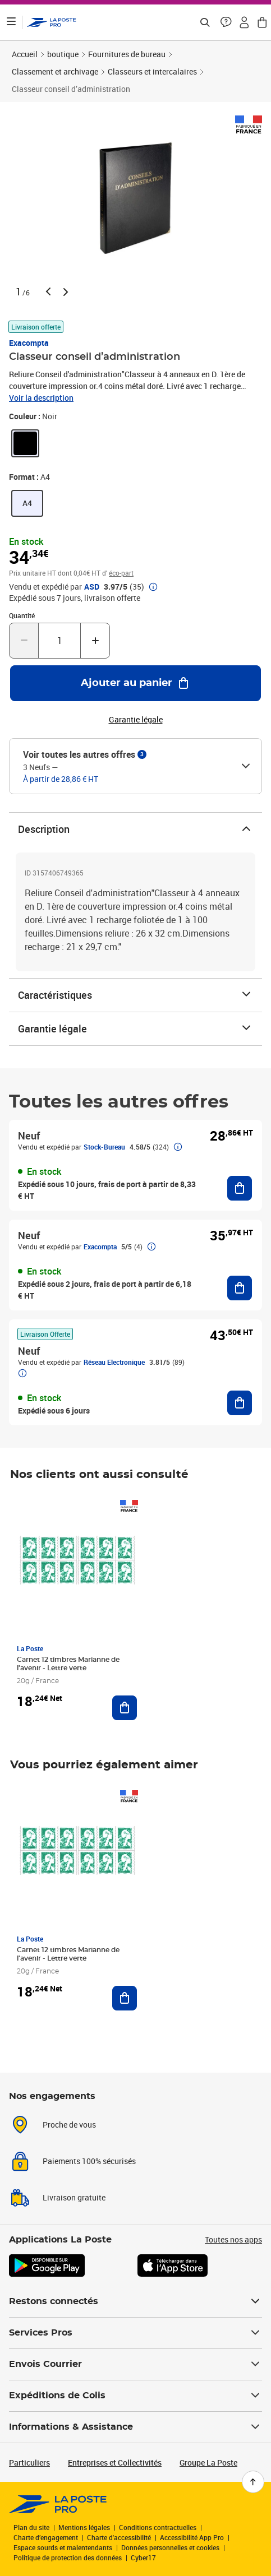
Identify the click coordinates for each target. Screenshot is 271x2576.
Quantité (22, 615)
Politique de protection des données (67, 2557)
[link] (25, 443)
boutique (63, 54)
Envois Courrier (135, 2364)
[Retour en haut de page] (253, 2482)
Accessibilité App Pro (192, 2537)
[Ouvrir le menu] (11, 22)
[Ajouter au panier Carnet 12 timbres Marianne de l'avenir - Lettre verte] (124, 1707)
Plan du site (31, 2527)
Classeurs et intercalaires (152, 71)
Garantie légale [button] (136, 720)
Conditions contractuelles (157, 2527)
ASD (91, 587)
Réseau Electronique (114, 1362)
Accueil (25, 54)
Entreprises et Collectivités (115, 2462)
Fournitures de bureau (127, 54)
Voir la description (41, 397)
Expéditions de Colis (135, 2395)
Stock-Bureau (104, 1146)
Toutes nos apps (233, 2239)
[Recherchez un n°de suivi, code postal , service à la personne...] (204, 22)
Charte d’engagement (45, 2537)
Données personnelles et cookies (170, 2547)
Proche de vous (69, 2124)
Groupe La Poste (208, 2462)
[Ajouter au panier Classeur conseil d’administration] (135, 683)
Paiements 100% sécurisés (89, 2161)
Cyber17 (143, 2557)
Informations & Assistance (135, 2427)
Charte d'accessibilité (119, 2537)
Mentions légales (84, 2527)
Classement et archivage (55, 71)
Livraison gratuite (74, 2197)
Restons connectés (135, 2301)
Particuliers (29, 2462)
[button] (226, 22)
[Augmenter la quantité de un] (95, 640)
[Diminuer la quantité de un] (24, 640)
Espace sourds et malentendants (62, 2547)
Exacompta (29, 342)
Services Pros (135, 2332)
